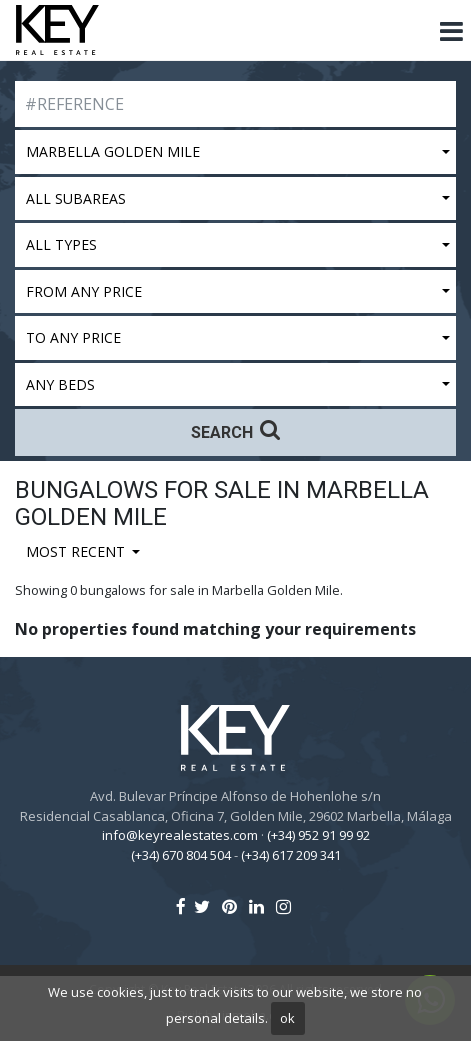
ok (287, 1018)
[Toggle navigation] (451, 32)
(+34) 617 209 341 (291, 855)
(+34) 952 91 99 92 (318, 835)
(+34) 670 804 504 (181, 855)
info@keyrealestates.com (180, 835)
